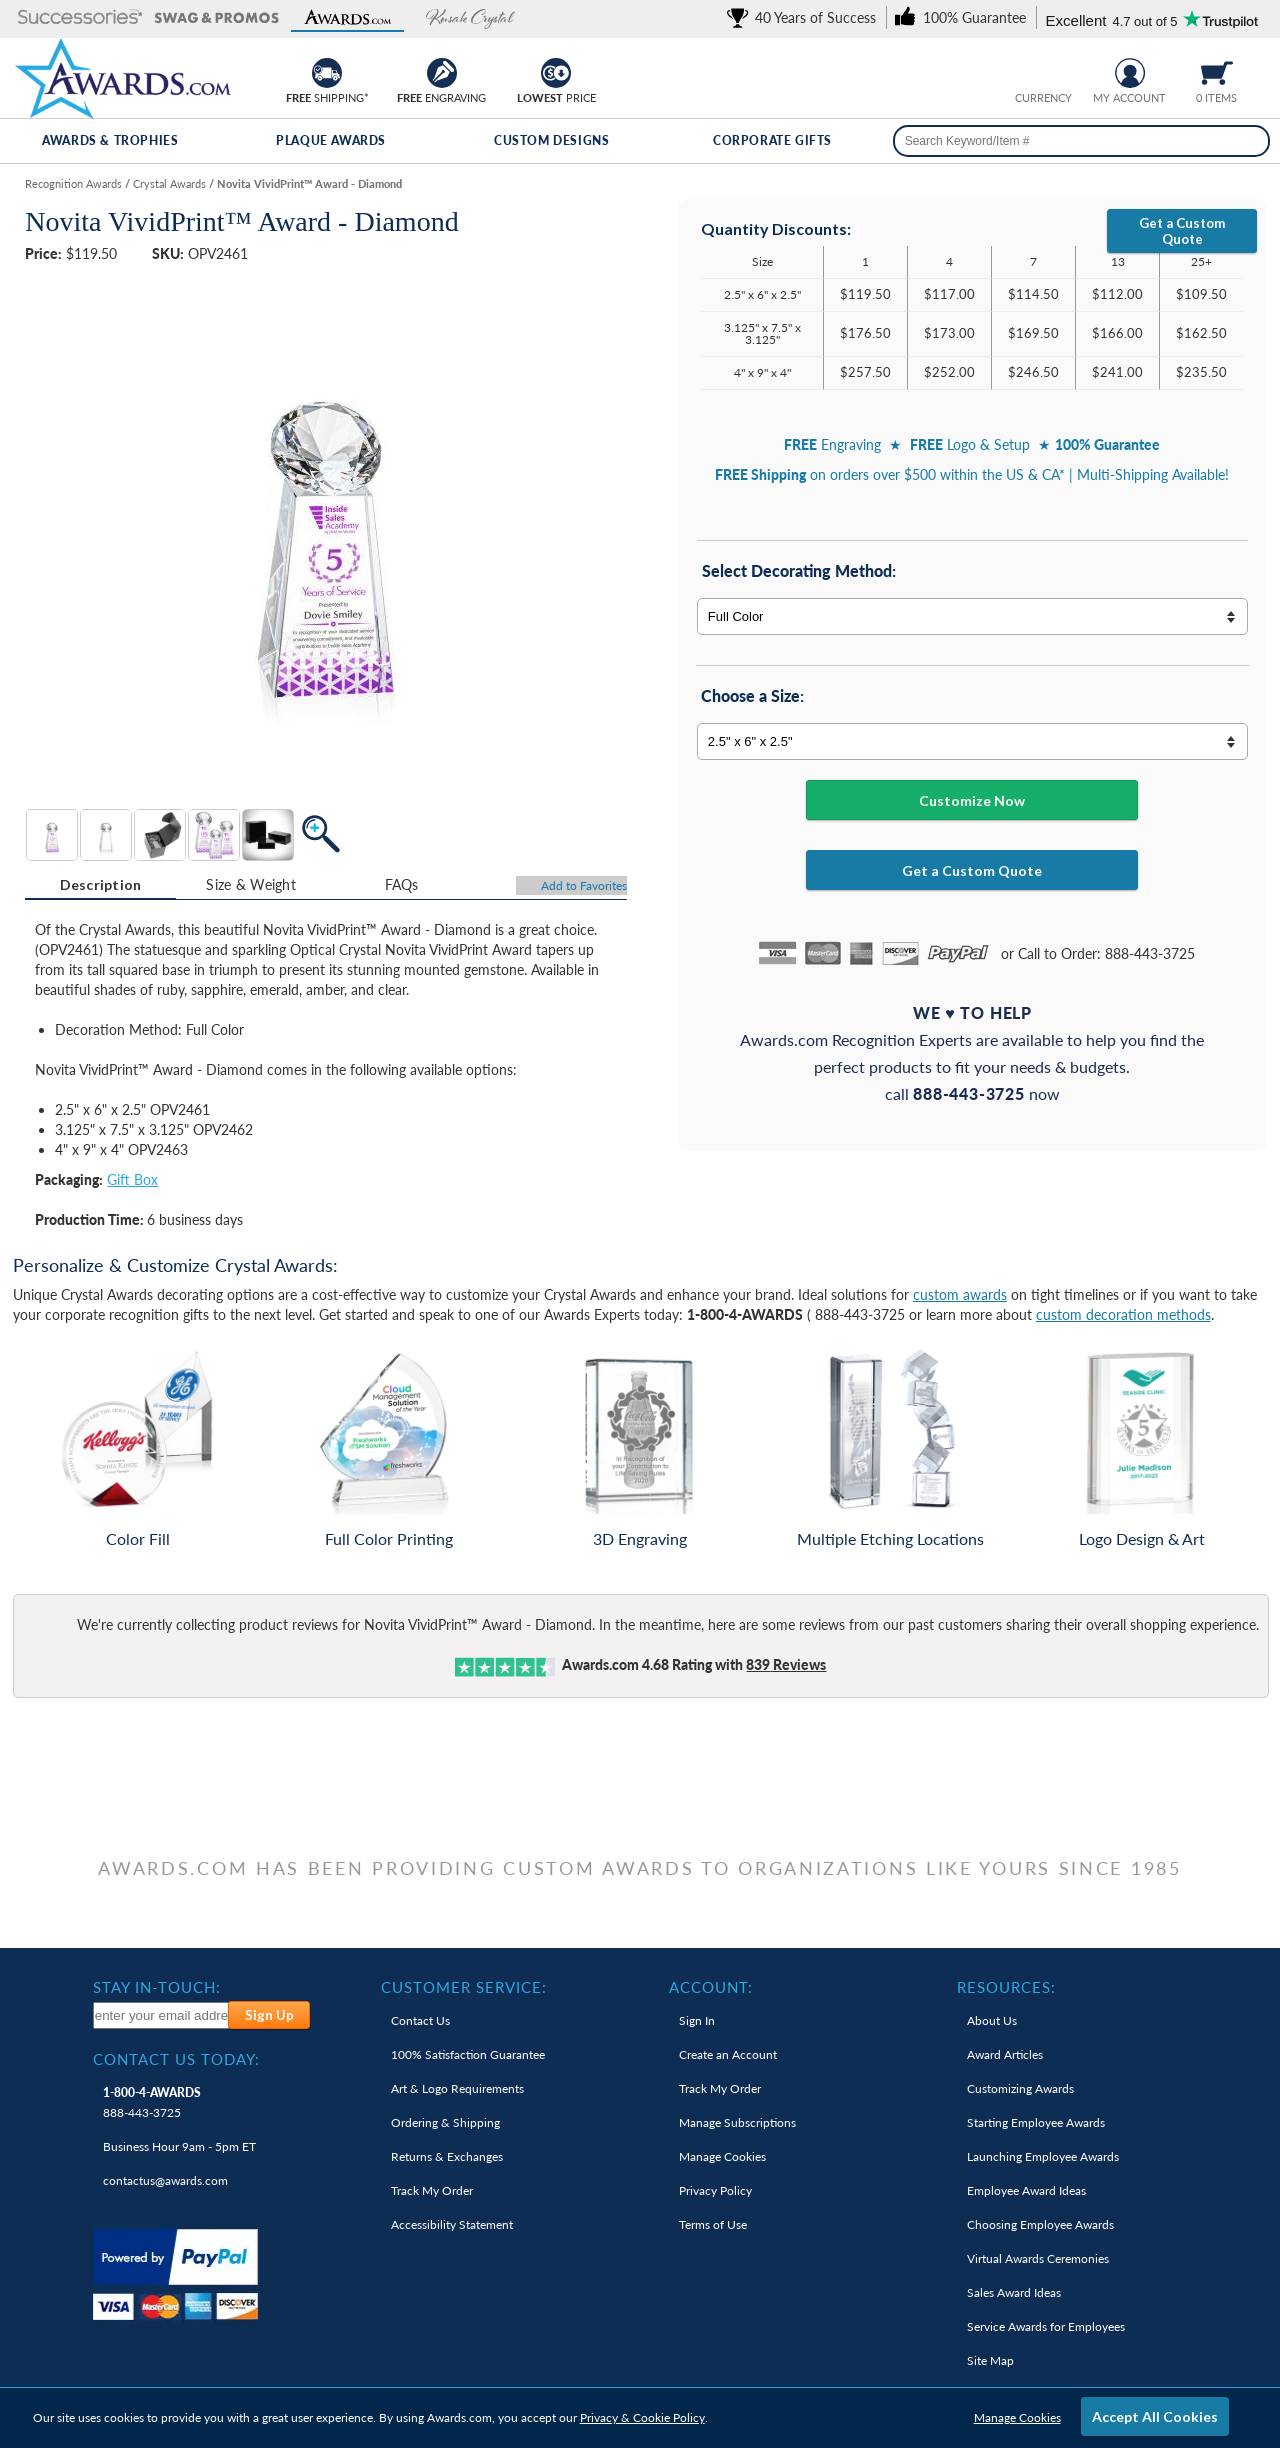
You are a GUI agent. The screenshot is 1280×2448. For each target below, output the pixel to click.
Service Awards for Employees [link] (1046, 2326)
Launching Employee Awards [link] (1043, 2156)
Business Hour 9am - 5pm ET (179, 2146)
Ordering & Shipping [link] (445, 2122)
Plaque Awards (331, 140)
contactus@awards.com (165, 2180)
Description (101, 884)
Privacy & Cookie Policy (642, 2417)
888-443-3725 (152, 2102)
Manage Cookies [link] (722, 2156)
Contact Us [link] (420, 2020)
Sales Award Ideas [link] (1014, 2292)
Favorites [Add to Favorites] (584, 885)
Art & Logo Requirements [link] (457, 2088)
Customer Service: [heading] (464, 1987)
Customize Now (972, 800)
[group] (1043, 70)
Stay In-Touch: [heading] (157, 1987)
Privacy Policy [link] (715, 2190)
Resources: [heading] (1006, 1987)
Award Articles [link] (1005, 2054)
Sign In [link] (697, 2020)
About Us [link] (992, 2020)
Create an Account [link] (728, 2054)
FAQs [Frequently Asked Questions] (402, 884)
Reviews (786, 1664)
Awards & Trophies (110, 140)
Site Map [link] (990, 2360)
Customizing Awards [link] (1020, 2088)
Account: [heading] (711, 1987)
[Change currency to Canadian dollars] (1058, 70)
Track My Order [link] (432, 2190)
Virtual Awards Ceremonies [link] (1038, 2258)
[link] (805, 17)
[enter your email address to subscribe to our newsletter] (162, 2015)
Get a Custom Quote (1182, 231)
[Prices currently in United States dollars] (1027, 70)
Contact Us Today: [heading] (176, 2059)
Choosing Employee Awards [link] (1040, 2224)
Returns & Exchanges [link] (447, 2156)
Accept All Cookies (1155, 2416)
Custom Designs (551, 140)
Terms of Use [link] (713, 2224)
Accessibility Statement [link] (452, 2224)
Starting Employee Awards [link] (1036, 2122)
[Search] (1248, 141)
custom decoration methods (1123, 1314)
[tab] (100, 885)
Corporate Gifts (772, 140)
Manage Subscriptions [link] (737, 2122)
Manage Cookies (1017, 2417)
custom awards (960, 1294)
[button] (80, 18)
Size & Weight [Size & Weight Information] (251, 884)
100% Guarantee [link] (468, 2054)
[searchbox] (1081, 141)
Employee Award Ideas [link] (1026, 2190)
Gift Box (132, 1179)
